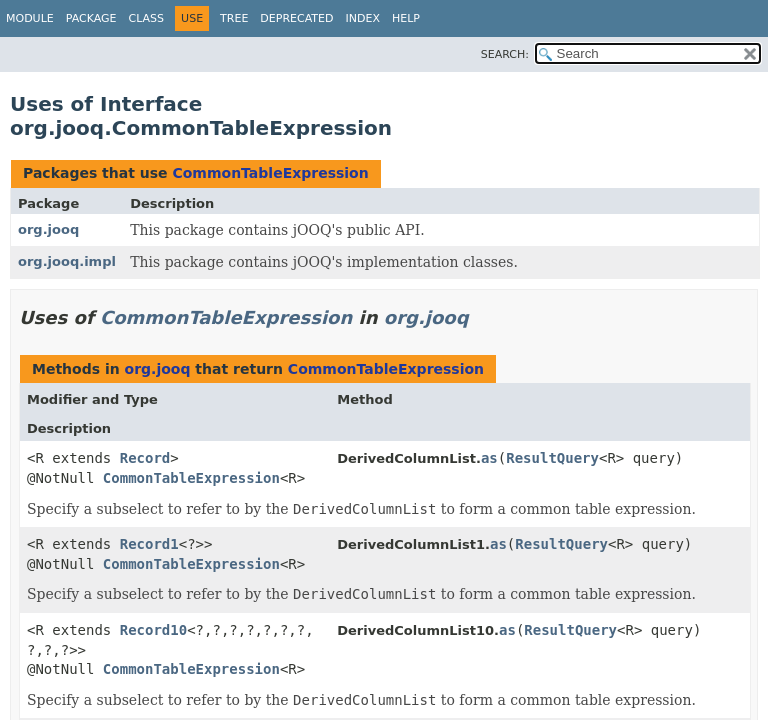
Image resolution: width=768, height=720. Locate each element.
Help (406, 18)
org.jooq (48, 229)
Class (147, 18)
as (489, 458)
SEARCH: (505, 54)
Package (91, 18)
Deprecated (296, 18)
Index (362, 18)
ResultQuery (552, 458)
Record (145, 458)
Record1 (149, 544)
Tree (234, 18)
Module (30, 18)
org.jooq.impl (67, 261)
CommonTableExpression (270, 173)
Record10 (153, 630)
